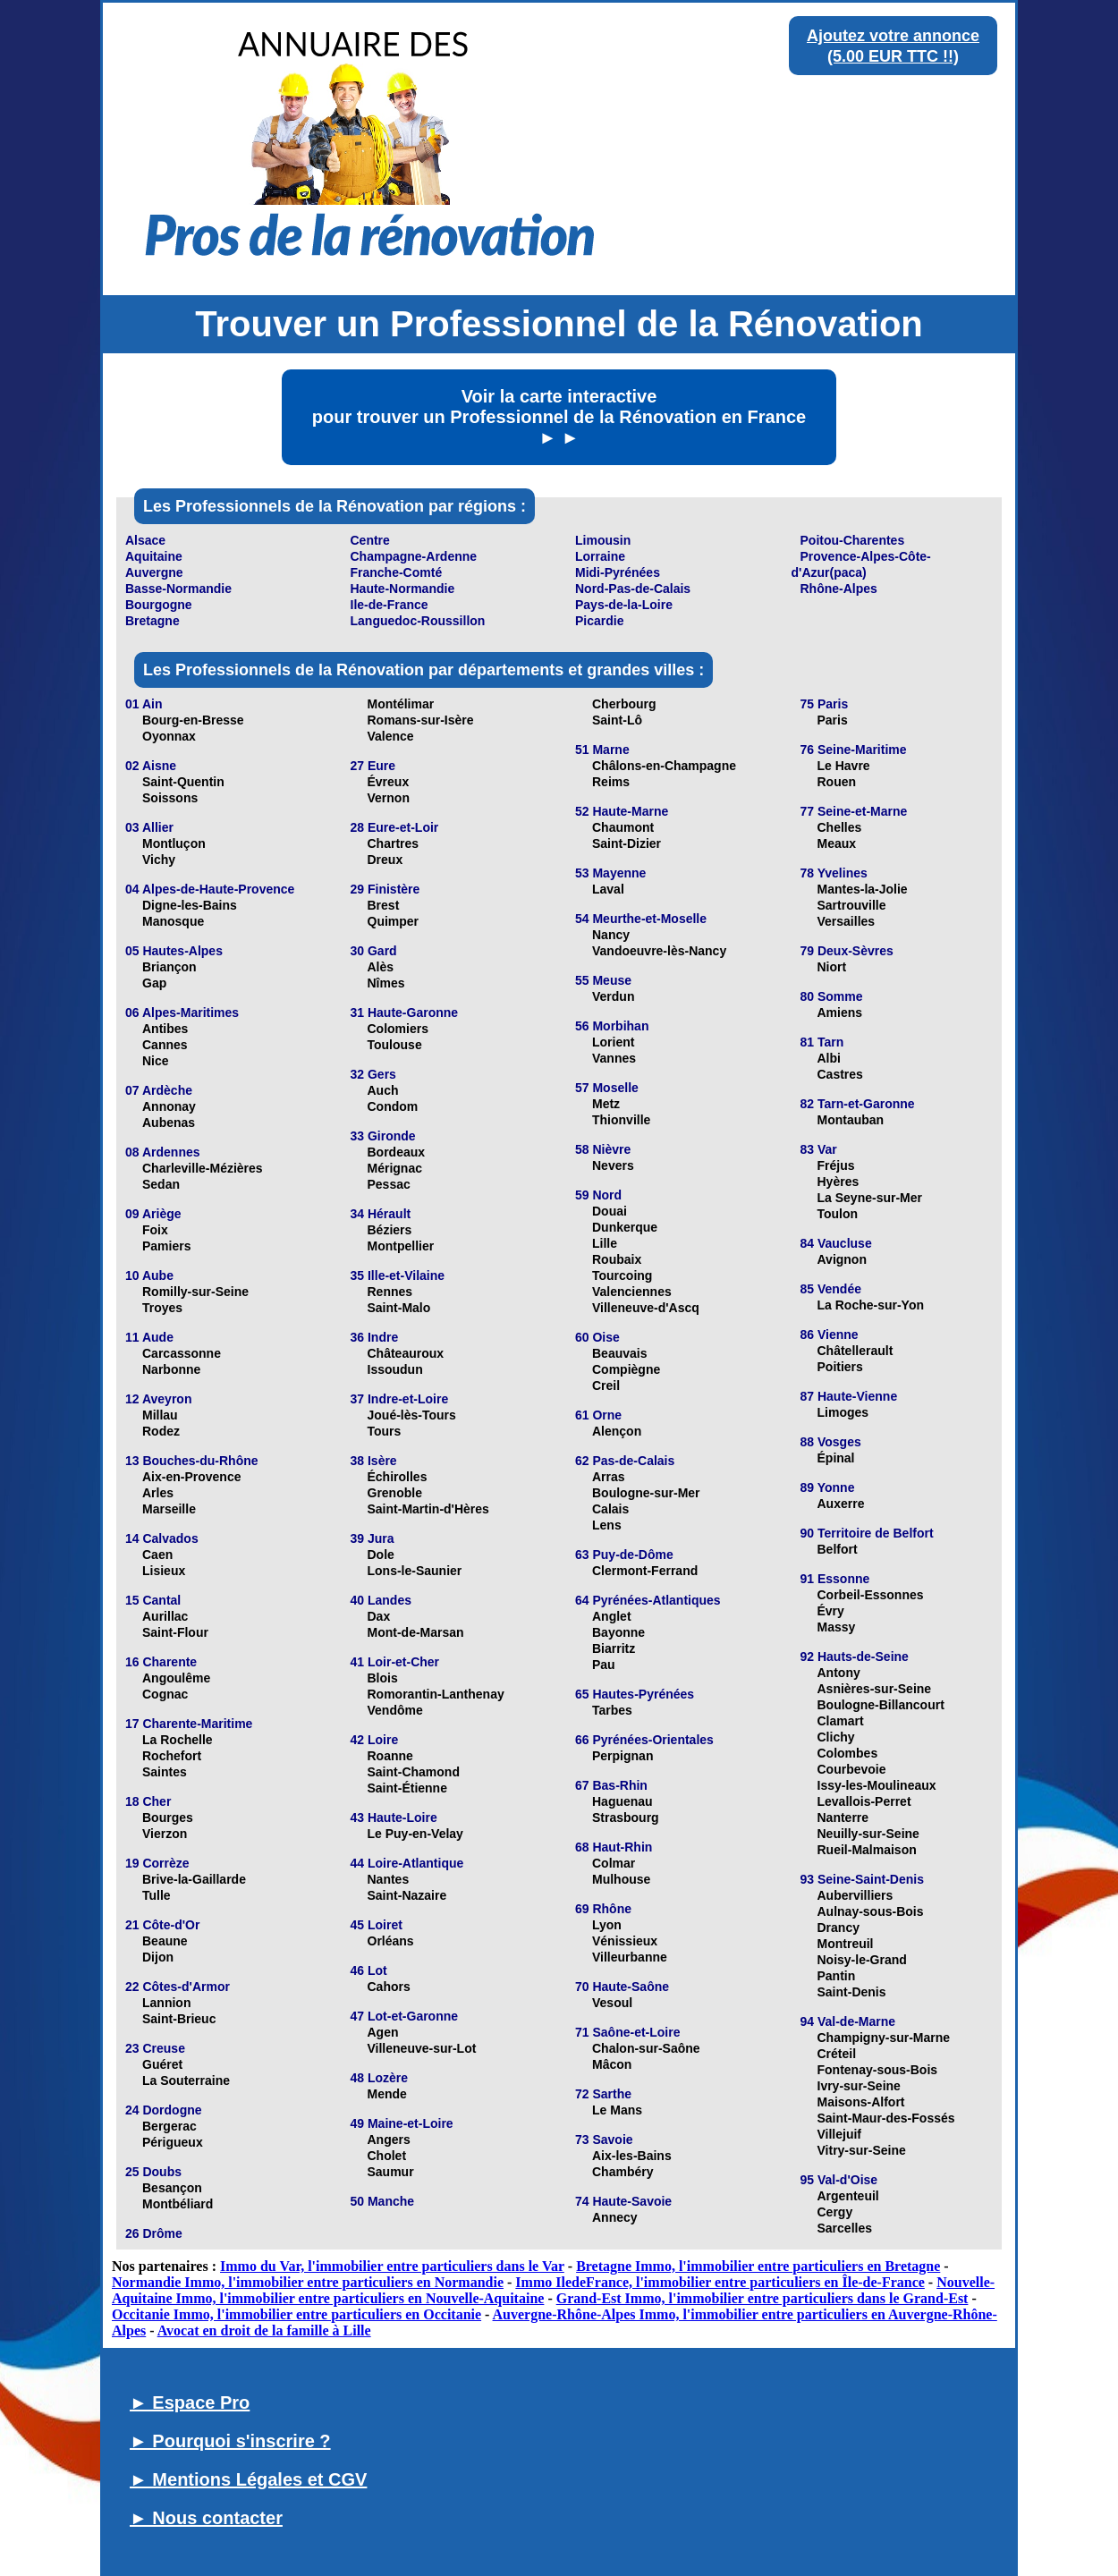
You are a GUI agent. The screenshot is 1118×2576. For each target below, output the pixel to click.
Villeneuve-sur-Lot (422, 2048)
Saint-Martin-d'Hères (428, 1509)
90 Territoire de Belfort (867, 1533)
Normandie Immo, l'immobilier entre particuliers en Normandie (308, 2282)
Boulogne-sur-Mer (646, 1493)
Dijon (158, 1957)
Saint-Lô (617, 720)
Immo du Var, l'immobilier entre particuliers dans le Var (392, 2266)
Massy (836, 1627)
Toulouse (395, 1045)
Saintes (164, 1772)
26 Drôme (153, 2233)
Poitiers (840, 1367)
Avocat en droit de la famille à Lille (264, 2330)
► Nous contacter (206, 2518)
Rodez (161, 1431)
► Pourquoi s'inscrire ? (230, 2441)
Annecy (615, 2217)
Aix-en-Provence (191, 1477)
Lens (607, 1525)
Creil (606, 1385)
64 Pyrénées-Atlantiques (648, 1600)
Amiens (840, 1012)
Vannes (614, 1058)
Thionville (621, 1120)
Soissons (170, 798)
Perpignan (622, 1756)
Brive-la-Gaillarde (194, 1879)
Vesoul (612, 2003)
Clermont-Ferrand (645, 1570)
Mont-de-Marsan (416, 1632)
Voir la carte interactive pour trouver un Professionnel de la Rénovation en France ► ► (559, 416)
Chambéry (622, 2172)
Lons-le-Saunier (415, 1570)
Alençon (616, 1431)
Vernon (389, 798)
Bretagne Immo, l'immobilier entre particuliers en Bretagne (758, 2266)
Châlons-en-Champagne (664, 765)
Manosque (173, 921)
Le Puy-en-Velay (415, 1833)
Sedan (161, 1184)
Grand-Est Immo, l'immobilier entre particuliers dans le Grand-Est (762, 2298)
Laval (608, 889)
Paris (832, 720)
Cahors (389, 1986)
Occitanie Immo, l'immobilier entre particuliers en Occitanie (296, 2314)
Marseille (169, 1509)
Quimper (393, 921)
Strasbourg (625, 1817)
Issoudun (395, 1369)
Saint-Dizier (626, 843)
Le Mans (617, 2110)
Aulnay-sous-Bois (870, 1911)
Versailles (846, 921)
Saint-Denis (851, 1992)
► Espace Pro (190, 2402)
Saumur (391, 2172)
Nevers (613, 1165)
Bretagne (152, 621)
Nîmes (386, 983)
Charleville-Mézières (202, 1168)
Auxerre (841, 1503)
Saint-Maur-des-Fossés (886, 2118)
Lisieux (163, 1570)
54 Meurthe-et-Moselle (641, 918)
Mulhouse (621, 1879)
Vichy (158, 859)
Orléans (391, 1941)
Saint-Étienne (407, 1788)
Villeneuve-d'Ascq (645, 1308)
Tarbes (612, 1710)
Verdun (613, 996)
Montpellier (401, 1246)
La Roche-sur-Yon (871, 1305)
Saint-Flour (175, 1632)
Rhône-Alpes (838, 588)
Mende (387, 2094)
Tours (385, 1431)
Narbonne (171, 1369)
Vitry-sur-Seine (861, 2150)
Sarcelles (845, 2228)
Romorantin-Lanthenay (436, 1694)
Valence (391, 736)
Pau (603, 1664)
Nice (155, 1061)
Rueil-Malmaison (867, 1850)
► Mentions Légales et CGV (248, 2479)
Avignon (842, 1259)
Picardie (599, 621)
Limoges (843, 1412)
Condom (393, 1106)
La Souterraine (186, 2080)
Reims (611, 782)
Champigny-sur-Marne (884, 2037)
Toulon (838, 1214)
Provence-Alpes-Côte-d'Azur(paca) (861, 564)
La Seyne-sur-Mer (869, 1198)
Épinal (836, 1458)
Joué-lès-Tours (412, 1415)
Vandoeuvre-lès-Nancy (659, 951)
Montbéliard (177, 2204)
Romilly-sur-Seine (195, 1291)
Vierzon (164, 1833)
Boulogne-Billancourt (880, 1705)
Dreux (385, 859)
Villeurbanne (629, 1957)
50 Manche (383, 2201)
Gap (154, 983)
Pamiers (166, 1246)
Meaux (837, 843)
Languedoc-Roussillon (418, 621)
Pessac (389, 1184)
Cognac (165, 1694)
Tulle (156, 1895)
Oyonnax (169, 736)
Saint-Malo (399, 1308)
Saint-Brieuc (179, 2019)
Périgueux (172, 2142)
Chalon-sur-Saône (646, 2048)
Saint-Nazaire (407, 1895)
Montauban (851, 1120)
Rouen (837, 782)
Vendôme (395, 1710)
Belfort (837, 1549)
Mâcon (611, 2064)
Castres (840, 1074)
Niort (832, 967)
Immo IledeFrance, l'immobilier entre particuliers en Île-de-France (720, 2282)
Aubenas (168, 1122)
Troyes (162, 1308)
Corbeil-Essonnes (870, 1595)
